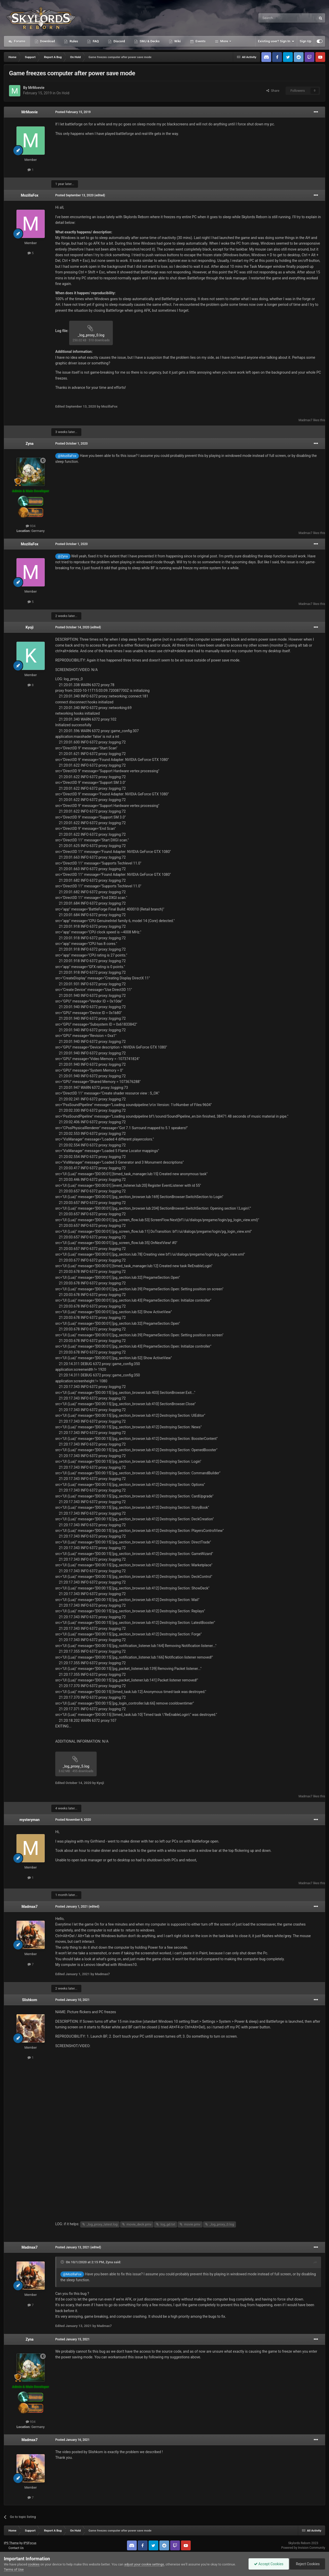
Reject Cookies (307, 2564)
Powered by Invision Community (303, 2548)
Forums (19, 41)
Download (47, 41)
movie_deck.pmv (138, 2224)
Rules (73, 41)
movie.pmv (192, 2224)
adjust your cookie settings (144, 2564)
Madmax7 (306, 420)
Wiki (177, 41)
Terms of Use (14, 2569)
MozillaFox (29, 195)
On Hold (62, 93)
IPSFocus (29, 2543)
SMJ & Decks (149, 41)
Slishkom (29, 2000)
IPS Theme (11, 2543)
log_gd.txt (167, 2224)
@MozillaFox (67, 456)
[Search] (275, 18)
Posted (73, 112)
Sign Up (305, 41)
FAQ (95, 41)
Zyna (30, 443)
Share (272, 91)
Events (200, 41)
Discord (119, 41)
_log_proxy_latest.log (102, 2224)
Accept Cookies (269, 2564)
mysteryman (30, 1820)
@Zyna (63, 556)
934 (30, 526)
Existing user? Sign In (276, 41)
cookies (34, 2564)
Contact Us (16, 2548)
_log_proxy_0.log (221, 2224)
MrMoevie (36, 88)
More (224, 41)
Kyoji (30, 627)
